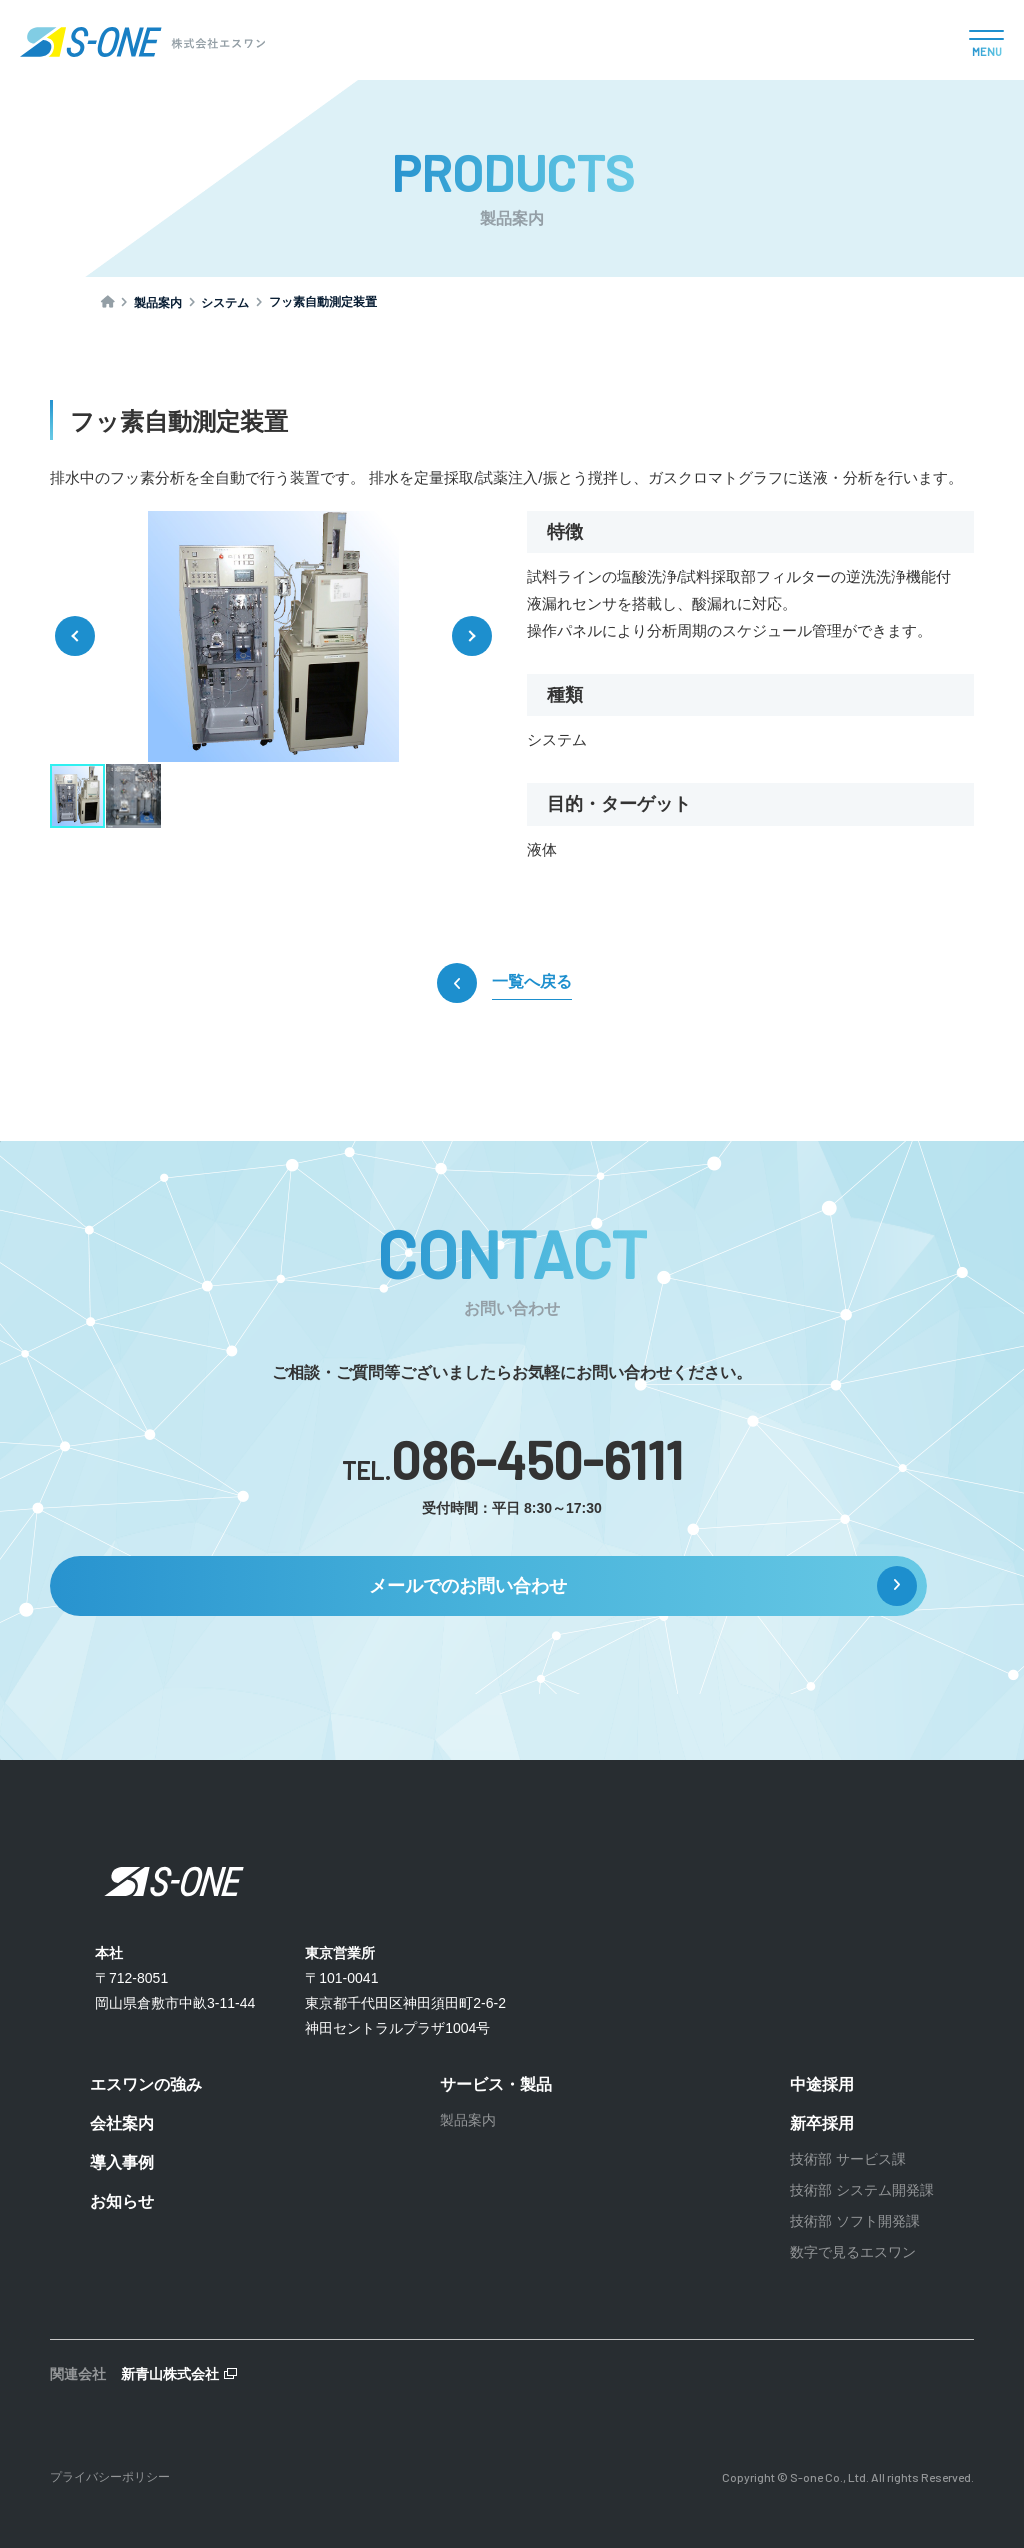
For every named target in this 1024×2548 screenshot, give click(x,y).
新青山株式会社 (170, 2374)
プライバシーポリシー (110, 2477)
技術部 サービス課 (848, 2159)
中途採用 (822, 2084)
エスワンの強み (146, 2084)
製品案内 (158, 303)
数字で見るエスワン (853, 2252)
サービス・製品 (496, 2084)
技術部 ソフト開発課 (855, 2221)
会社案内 (122, 2123)
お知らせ (122, 2201)
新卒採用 (822, 2123)
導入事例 (122, 2162)
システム (225, 303)
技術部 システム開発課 (862, 2190)
